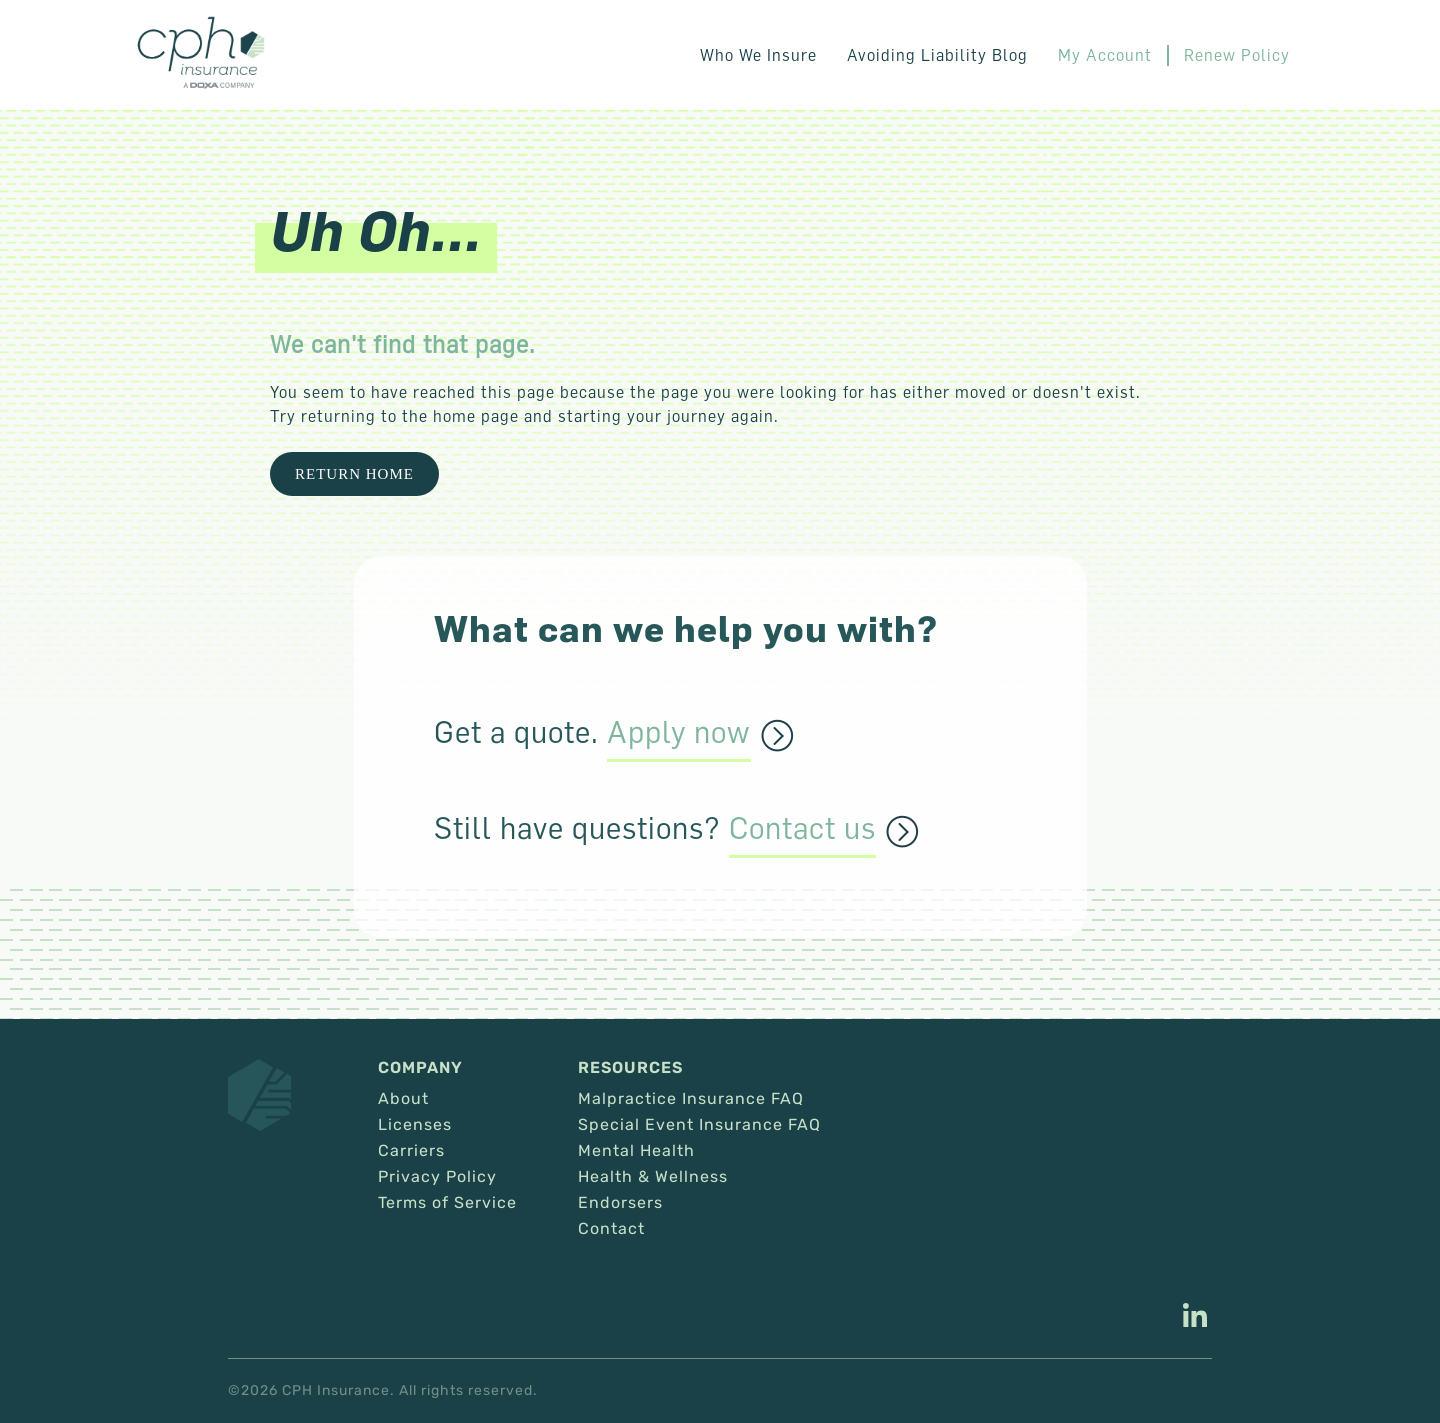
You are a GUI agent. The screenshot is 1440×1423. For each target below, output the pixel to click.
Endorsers (620, 1203)
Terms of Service (447, 1203)
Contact (611, 1229)
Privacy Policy (437, 1177)
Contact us (802, 829)
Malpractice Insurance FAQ (691, 1099)
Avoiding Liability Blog (937, 55)
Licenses (415, 1125)
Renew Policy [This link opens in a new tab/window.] (1237, 55)
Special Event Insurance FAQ (699, 1125)
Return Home (354, 474)
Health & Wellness (653, 1177)
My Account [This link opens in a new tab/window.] (1105, 55)
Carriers (411, 1151)
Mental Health (636, 1151)
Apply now (679, 733)
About (403, 1099)
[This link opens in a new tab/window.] (1195, 1318)
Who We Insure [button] (758, 55)
